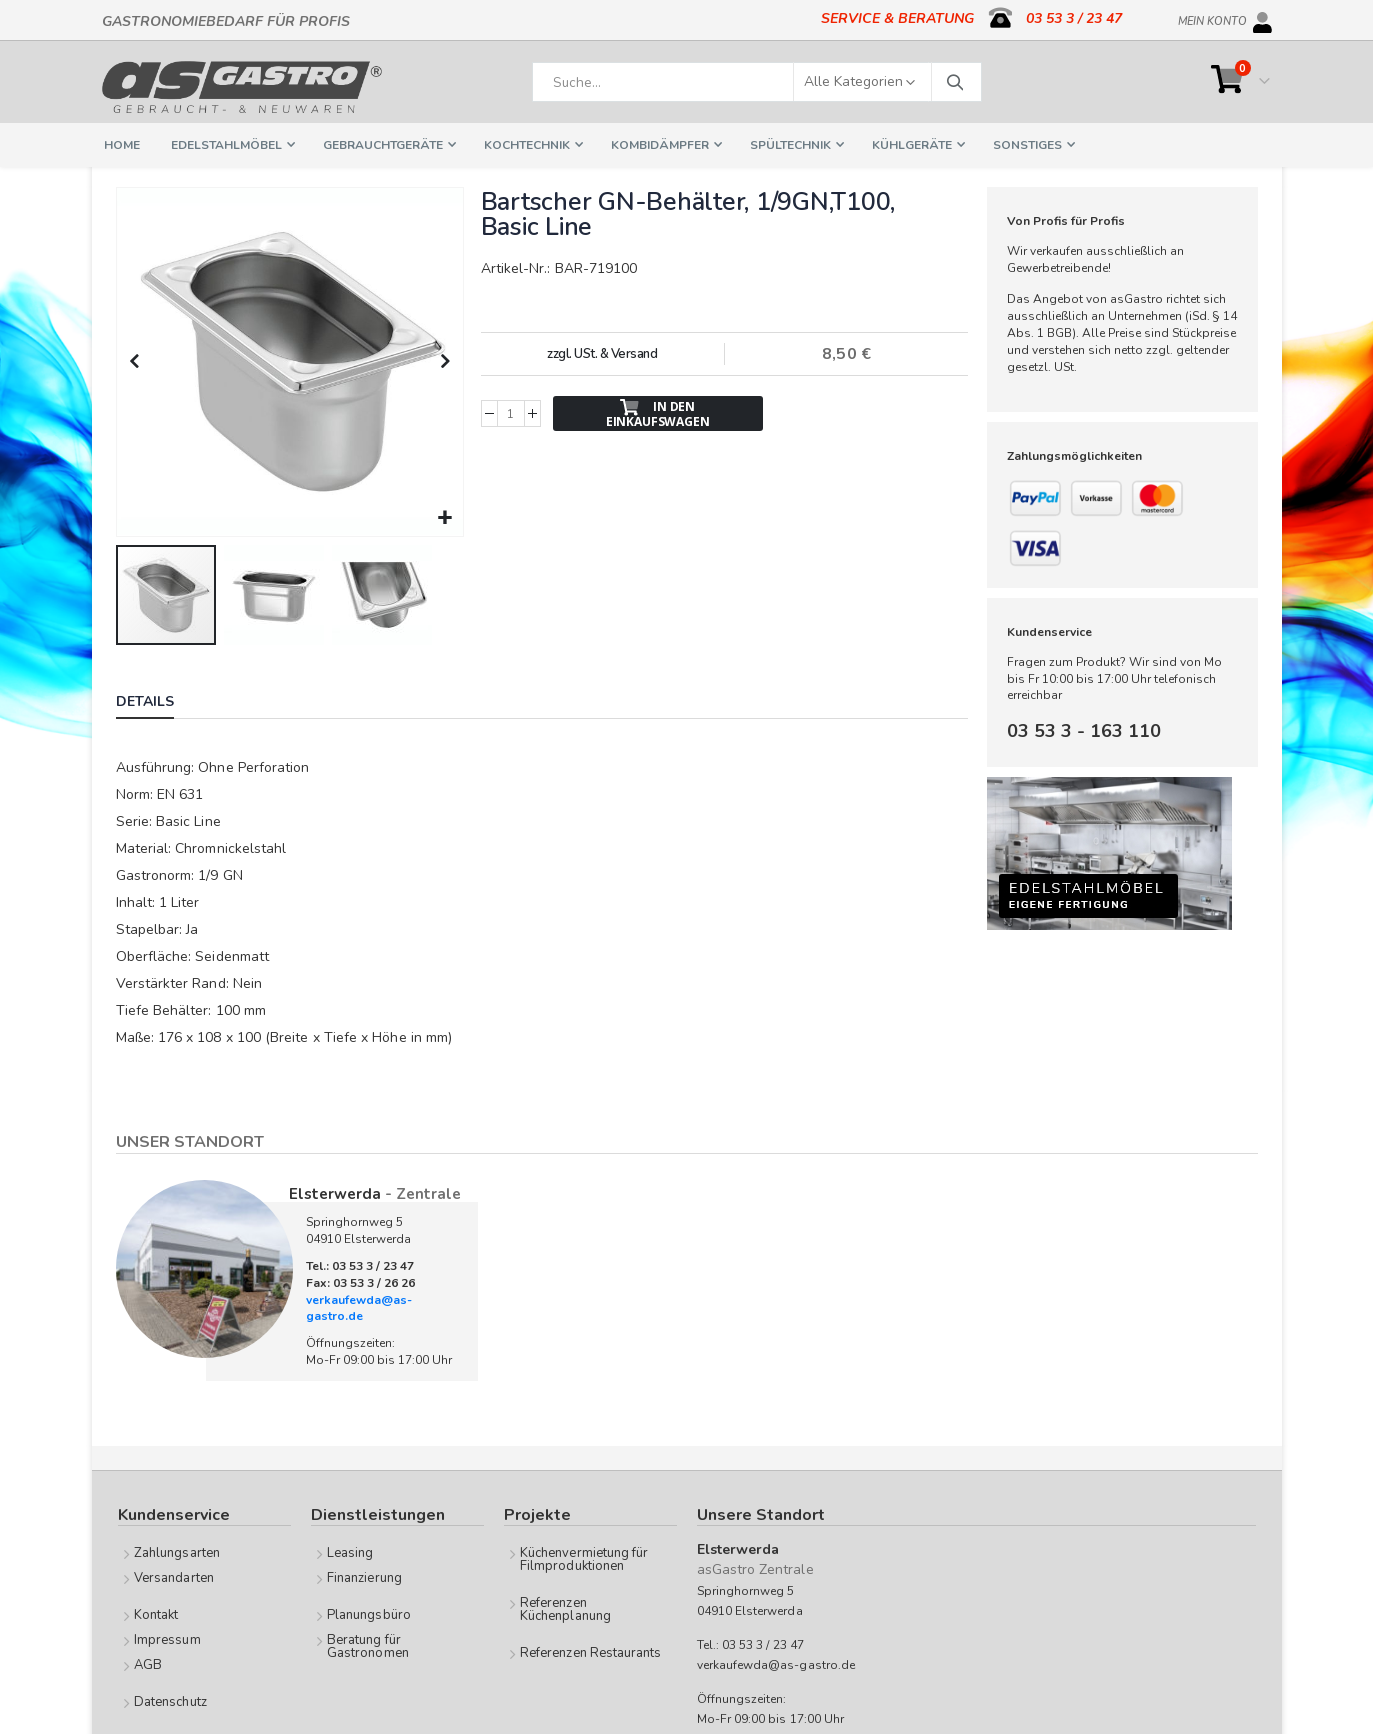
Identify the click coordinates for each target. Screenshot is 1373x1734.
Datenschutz (170, 1700)
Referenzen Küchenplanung (565, 1607)
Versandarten (174, 1576)
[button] (444, 516)
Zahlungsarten (177, 1551)
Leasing (350, 1551)
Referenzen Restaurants (590, 1651)
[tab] (160, 702)
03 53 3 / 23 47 (1074, 18)
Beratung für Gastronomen (368, 1644)
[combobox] (757, 82)
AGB (148, 1663)
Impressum (167, 1638)
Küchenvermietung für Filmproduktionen (584, 1557)
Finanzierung (364, 1576)
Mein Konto (1212, 18)
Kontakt (156, 1613)
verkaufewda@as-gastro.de (359, 1306)
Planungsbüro (369, 1613)
